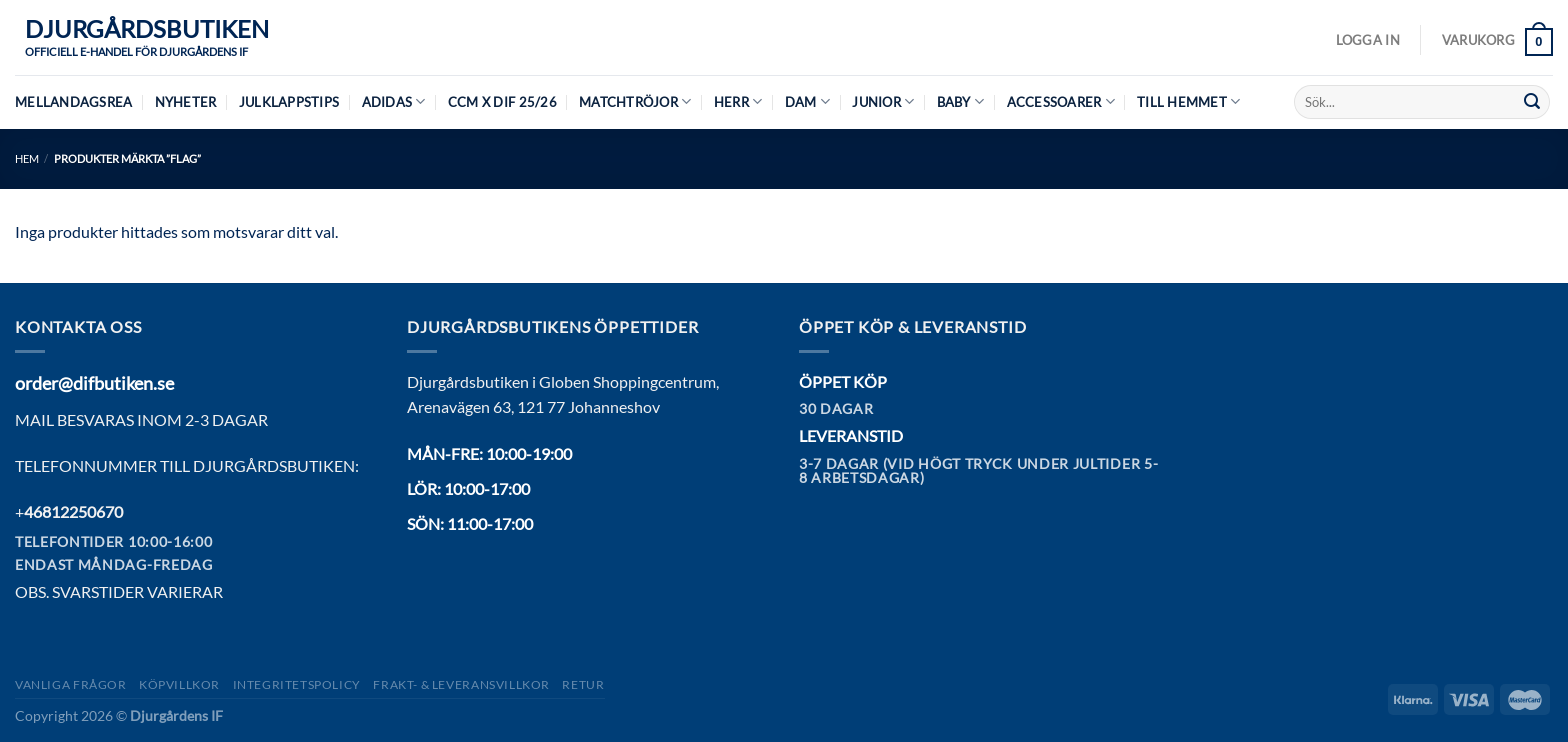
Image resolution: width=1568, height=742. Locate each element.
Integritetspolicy (297, 684)
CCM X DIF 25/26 (502, 102)
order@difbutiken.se (94, 383)
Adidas (394, 101)
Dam (807, 101)
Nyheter (186, 102)
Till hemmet (1188, 101)
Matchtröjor (635, 101)
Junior (883, 101)
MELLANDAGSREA (73, 102)
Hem (27, 158)
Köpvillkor (179, 684)
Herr (738, 101)
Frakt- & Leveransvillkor (461, 684)
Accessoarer (1061, 101)
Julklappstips (289, 102)
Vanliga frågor (71, 684)
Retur (583, 684)
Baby (960, 101)
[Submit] (1532, 102)
